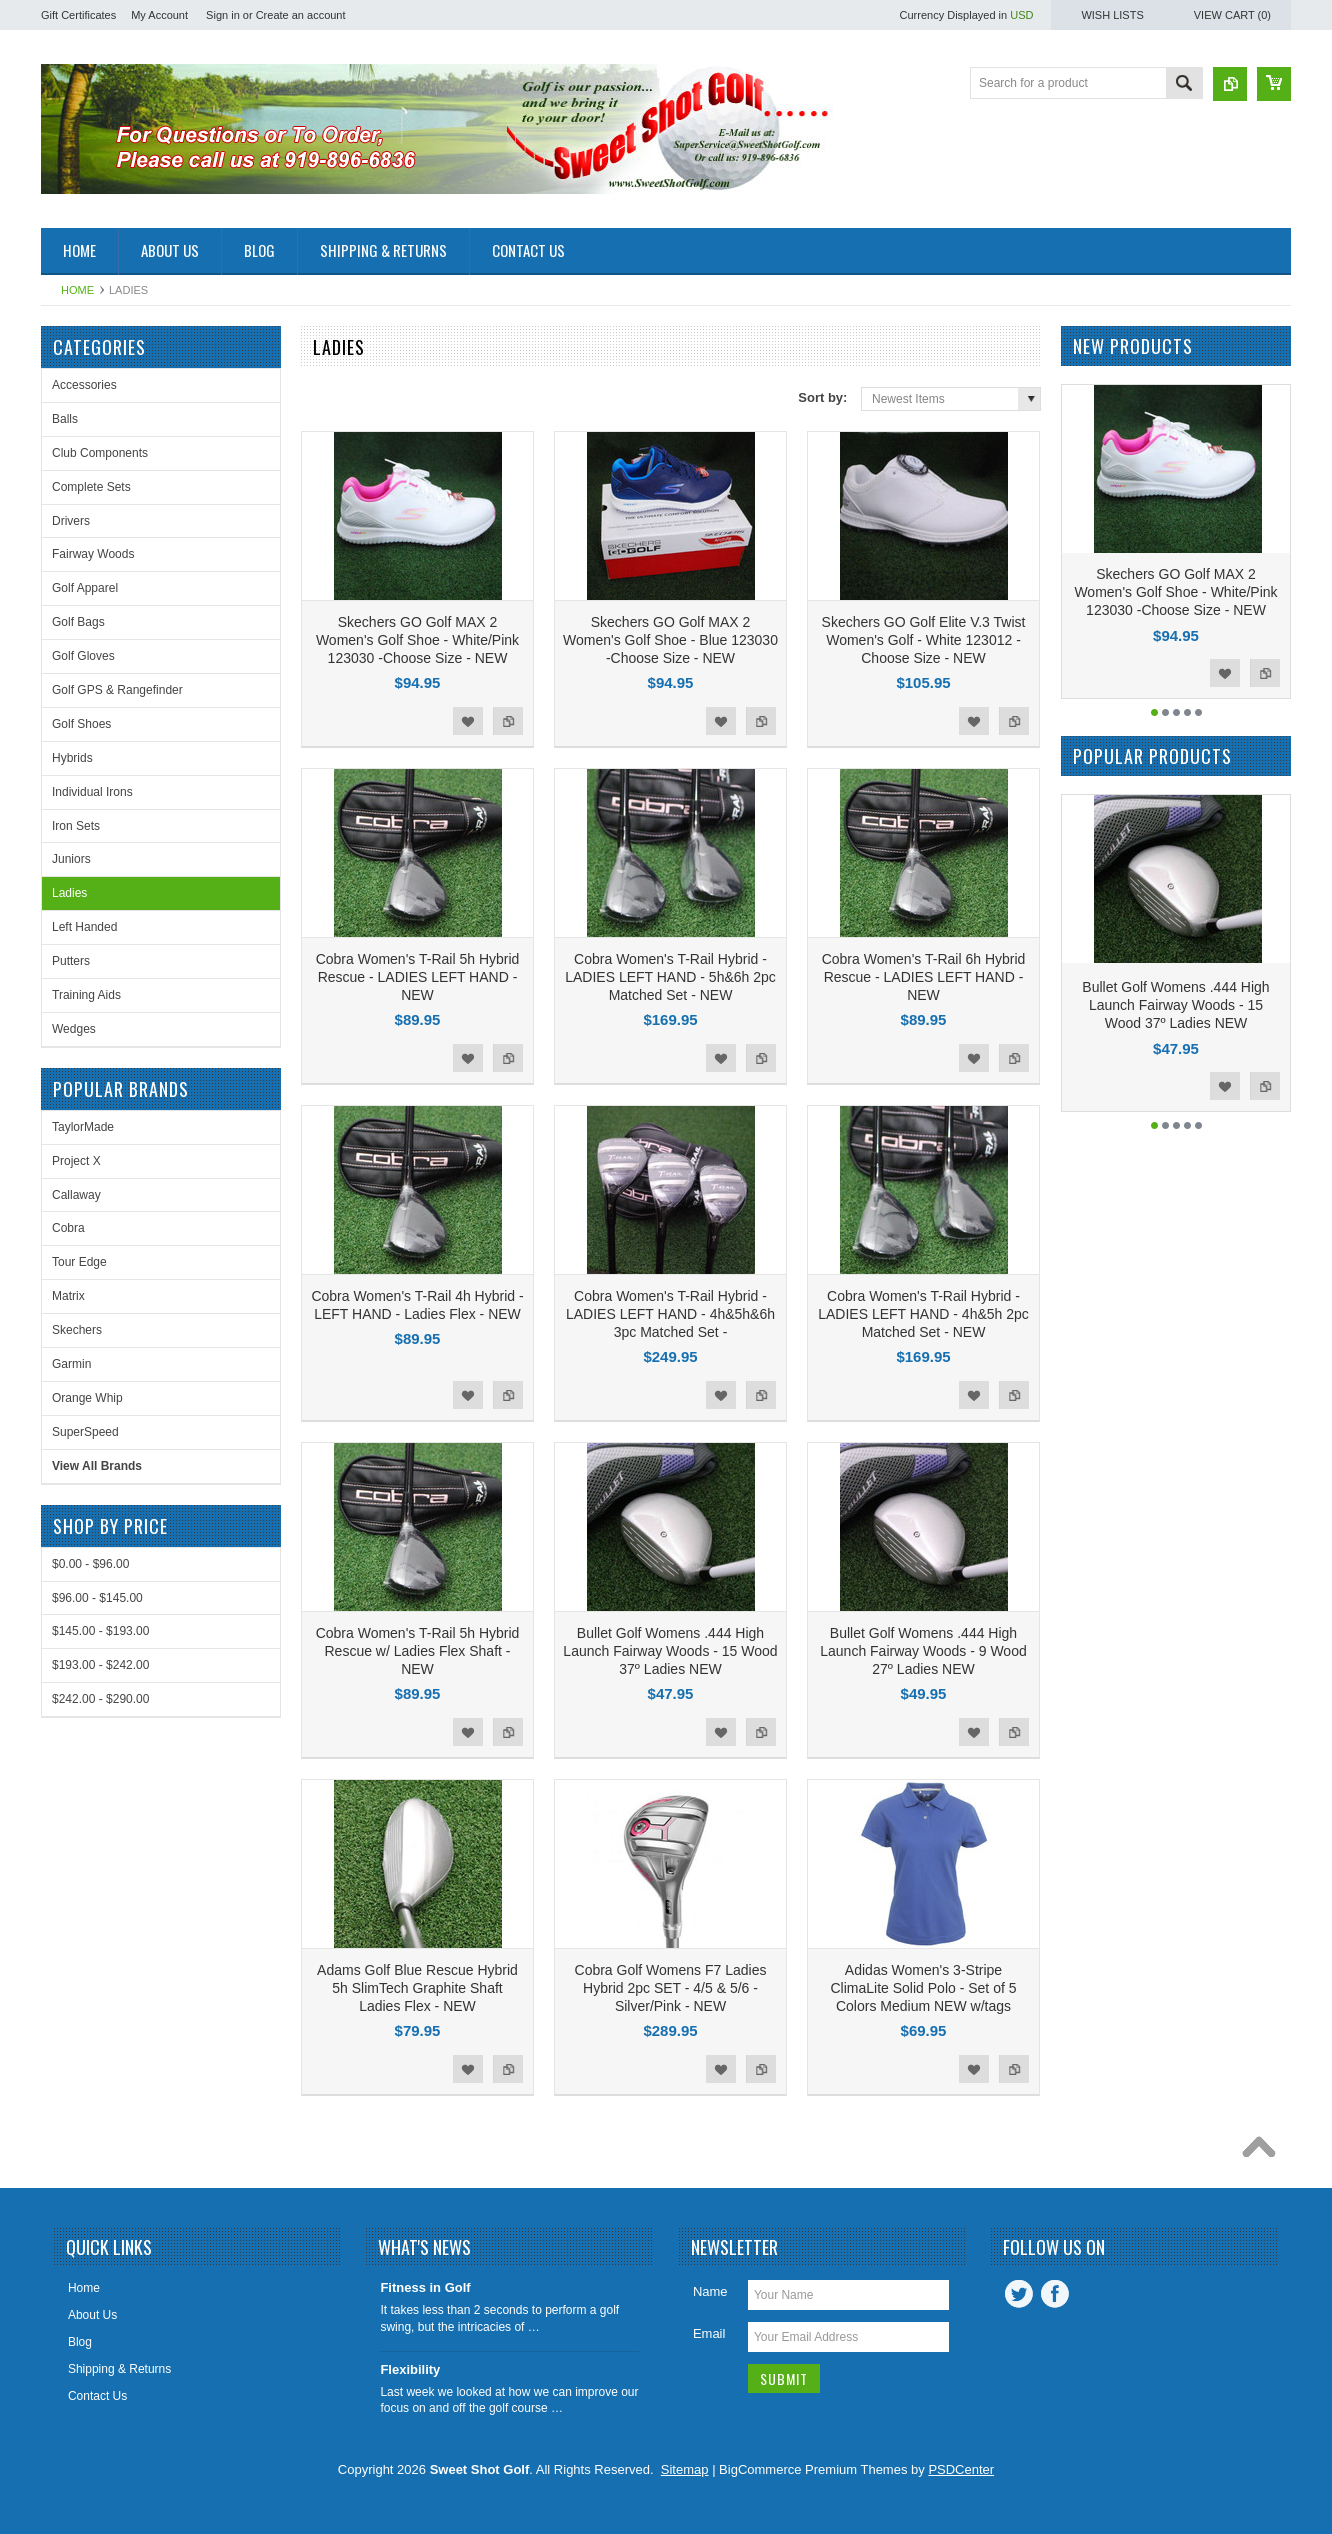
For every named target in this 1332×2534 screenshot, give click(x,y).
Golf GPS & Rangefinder (117, 690)
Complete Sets (91, 487)
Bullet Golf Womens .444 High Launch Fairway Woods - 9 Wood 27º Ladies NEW (923, 1651)
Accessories (84, 385)
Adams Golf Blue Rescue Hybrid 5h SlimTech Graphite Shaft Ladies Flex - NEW (417, 1988)
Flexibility (410, 2369)
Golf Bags (78, 622)
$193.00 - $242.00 (100, 1665)
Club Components (100, 453)
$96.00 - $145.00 (97, 1598)
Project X (76, 1161)
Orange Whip (87, 1398)
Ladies (69, 893)
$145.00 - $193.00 (100, 1631)
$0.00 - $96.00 (90, 1564)
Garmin (71, 1364)
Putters (71, 961)
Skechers (77, 1330)
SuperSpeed (85, 1432)
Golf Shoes (81, 724)
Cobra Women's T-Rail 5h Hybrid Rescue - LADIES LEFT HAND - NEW (418, 977)
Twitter (1019, 2294)
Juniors (71, 859)
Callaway (76, 1195)
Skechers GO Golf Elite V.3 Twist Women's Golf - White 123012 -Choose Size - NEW (924, 640)
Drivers (71, 521)
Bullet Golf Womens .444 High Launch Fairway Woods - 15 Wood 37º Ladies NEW (670, 1651)
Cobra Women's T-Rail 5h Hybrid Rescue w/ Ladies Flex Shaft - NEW (418, 1651)
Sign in (223, 15)
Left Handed (84, 927)
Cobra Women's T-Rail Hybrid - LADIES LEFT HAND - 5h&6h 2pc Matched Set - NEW (670, 977)
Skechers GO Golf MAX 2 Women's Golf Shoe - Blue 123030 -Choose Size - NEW (670, 640)
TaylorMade (83, 1127)
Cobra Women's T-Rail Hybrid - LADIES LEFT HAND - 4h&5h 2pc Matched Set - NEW (923, 1314)
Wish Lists (1112, 15)
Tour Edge (79, 1262)
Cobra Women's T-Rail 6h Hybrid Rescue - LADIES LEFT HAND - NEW (924, 977)
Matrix (68, 1296)
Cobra (68, 1228)
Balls (65, 419)
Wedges (74, 1029)
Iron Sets (76, 826)
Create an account (301, 15)
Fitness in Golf (425, 2287)
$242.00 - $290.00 (100, 1699)
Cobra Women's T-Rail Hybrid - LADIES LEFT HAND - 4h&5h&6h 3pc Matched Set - (670, 1314)
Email (709, 2333)
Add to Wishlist (468, 721)
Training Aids (86, 995)
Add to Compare (508, 721)
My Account (159, 15)
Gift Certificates (78, 15)
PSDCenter (961, 2469)
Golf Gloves (83, 656)
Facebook (1055, 2294)
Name (710, 2291)
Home (77, 290)
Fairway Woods (93, 554)
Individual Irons (92, 792)
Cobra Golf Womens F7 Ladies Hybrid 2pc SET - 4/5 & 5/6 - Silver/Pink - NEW (671, 1988)
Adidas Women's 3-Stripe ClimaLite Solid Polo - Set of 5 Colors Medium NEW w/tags (924, 1988)
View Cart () (1232, 15)
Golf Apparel (85, 588)
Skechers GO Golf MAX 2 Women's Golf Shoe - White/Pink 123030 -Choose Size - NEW (417, 640)
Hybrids (72, 758)
